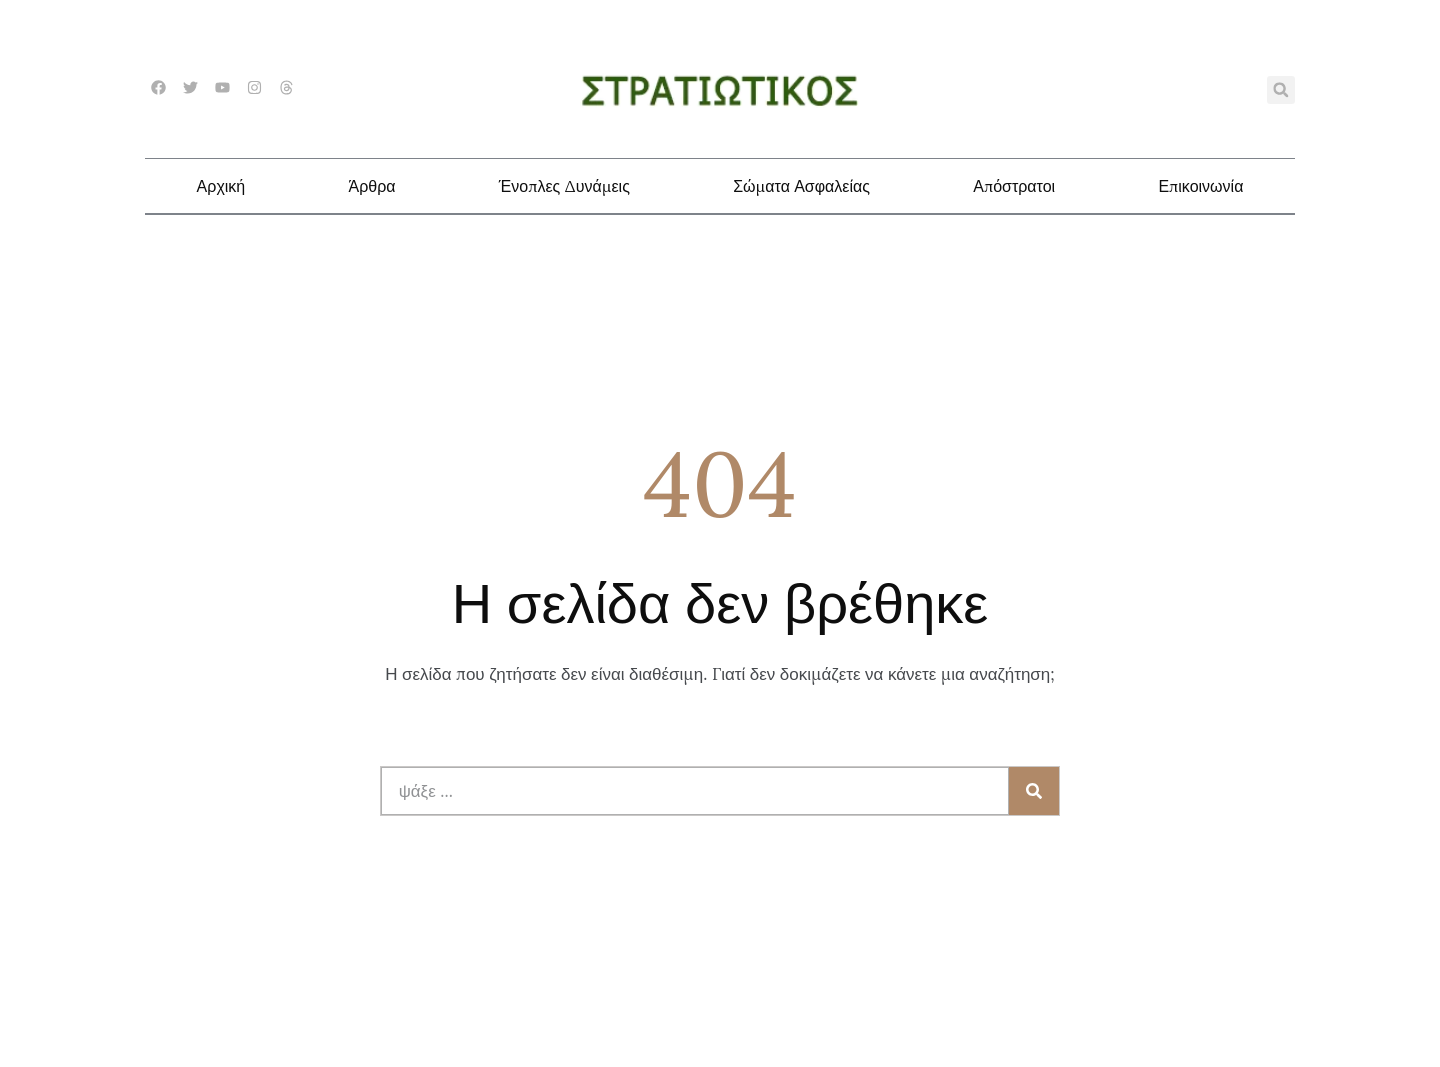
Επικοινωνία (1200, 186)
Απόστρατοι (1014, 186)
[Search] (1034, 791)
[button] (1281, 90)
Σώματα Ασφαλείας (801, 186)
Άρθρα (371, 186)
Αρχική (221, 186)
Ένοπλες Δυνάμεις (564, 186)
